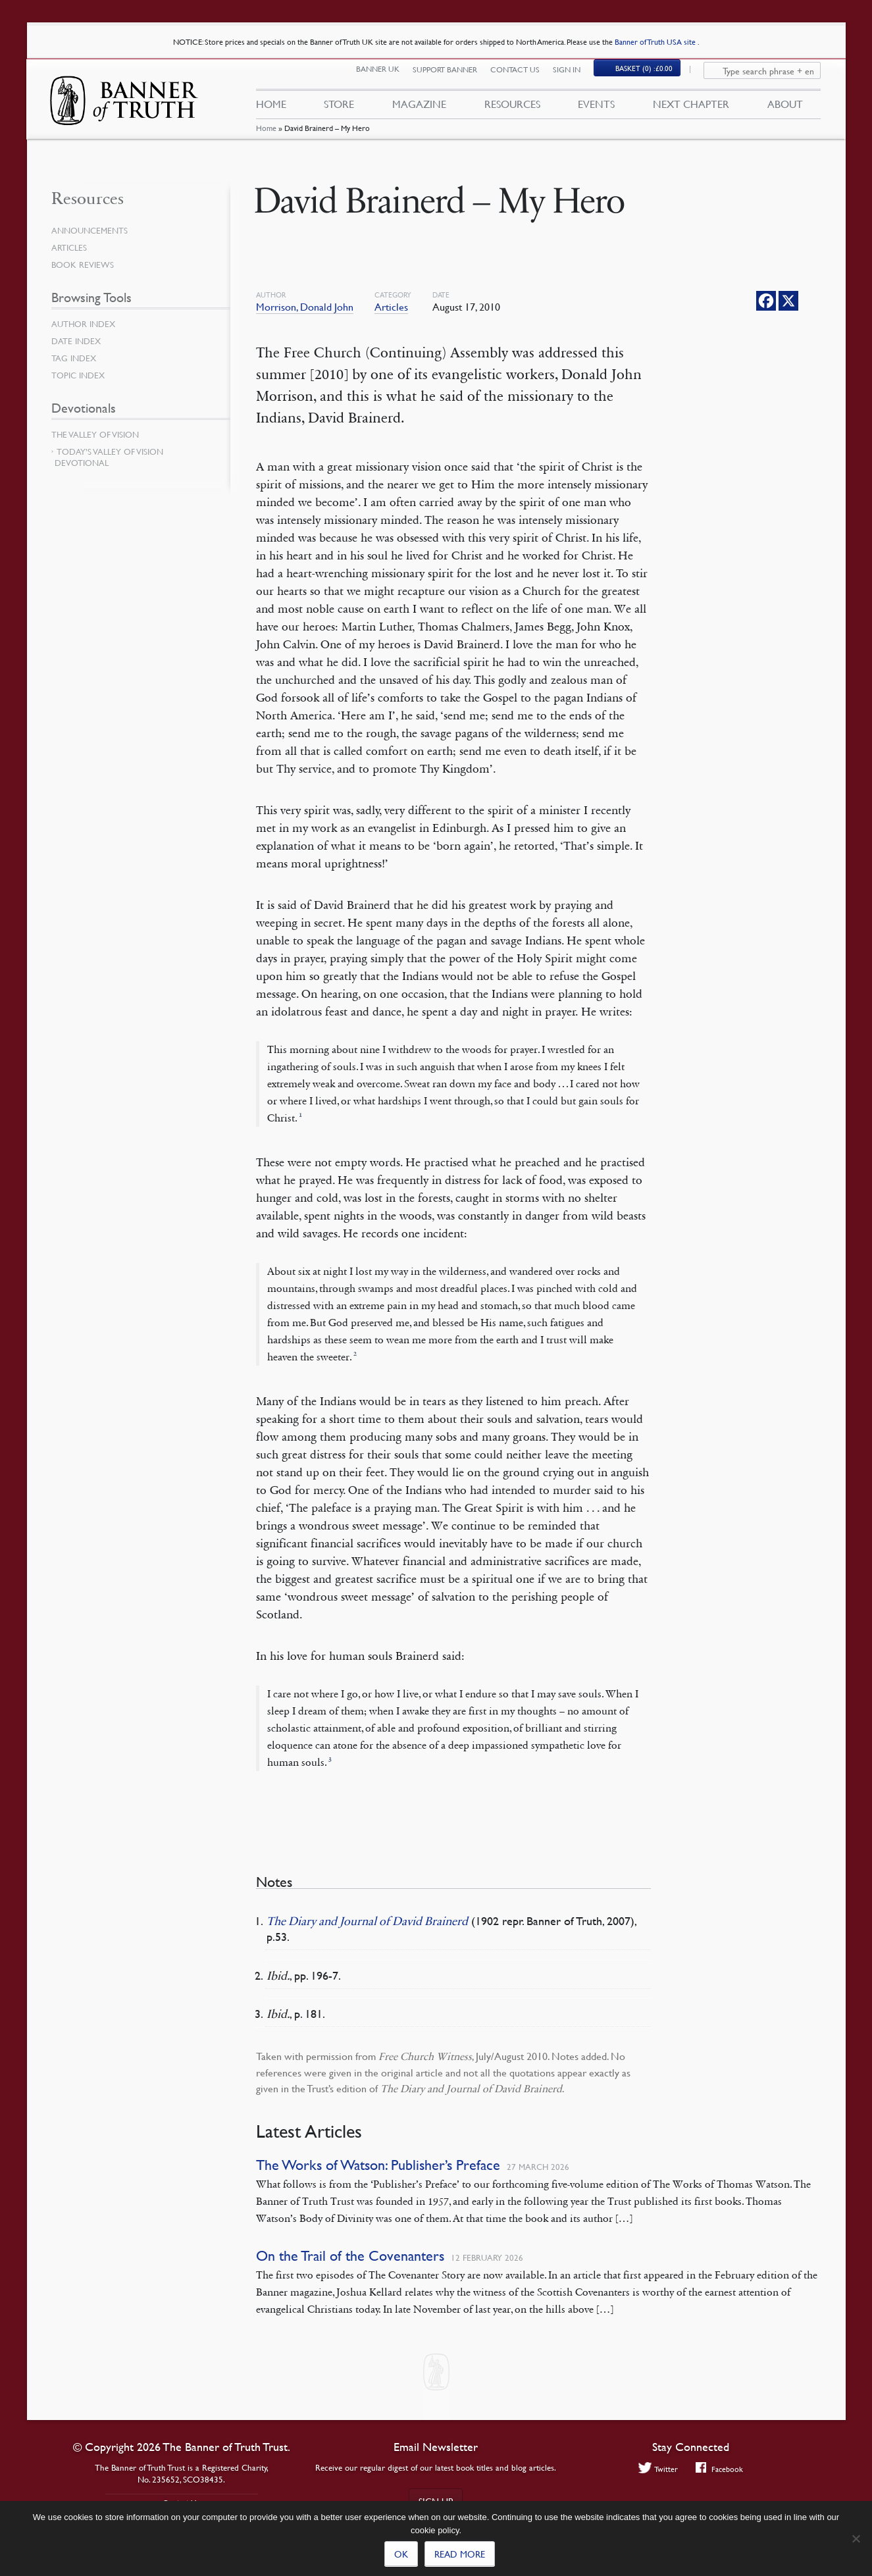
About (785, 110)
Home (265, 141)
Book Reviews (84, 264)
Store (339, 110)
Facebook (721, 2469)
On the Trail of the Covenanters (350, 2256)
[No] (855, 2538)
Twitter (656, 2469)
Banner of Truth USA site (656, 42)
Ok (401, 2554)
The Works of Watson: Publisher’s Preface (378, 2165)
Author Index (85, 324)
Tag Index (75, 358)
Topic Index (80, 375)
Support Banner (453, 77)
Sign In (575, 77)
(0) (652, 76)
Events (596, 110)
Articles (391, 306)
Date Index (77, 341)
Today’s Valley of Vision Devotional (109, 457)
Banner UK (386, 77)
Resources (512, 110)
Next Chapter (691, 110)
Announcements (92, 230)
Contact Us (523, 77)
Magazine (419, 110)
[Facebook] (766, 301)
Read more (459, 2554)
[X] (788, 301)
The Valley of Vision (97, 434)
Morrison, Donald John (304, 306)
